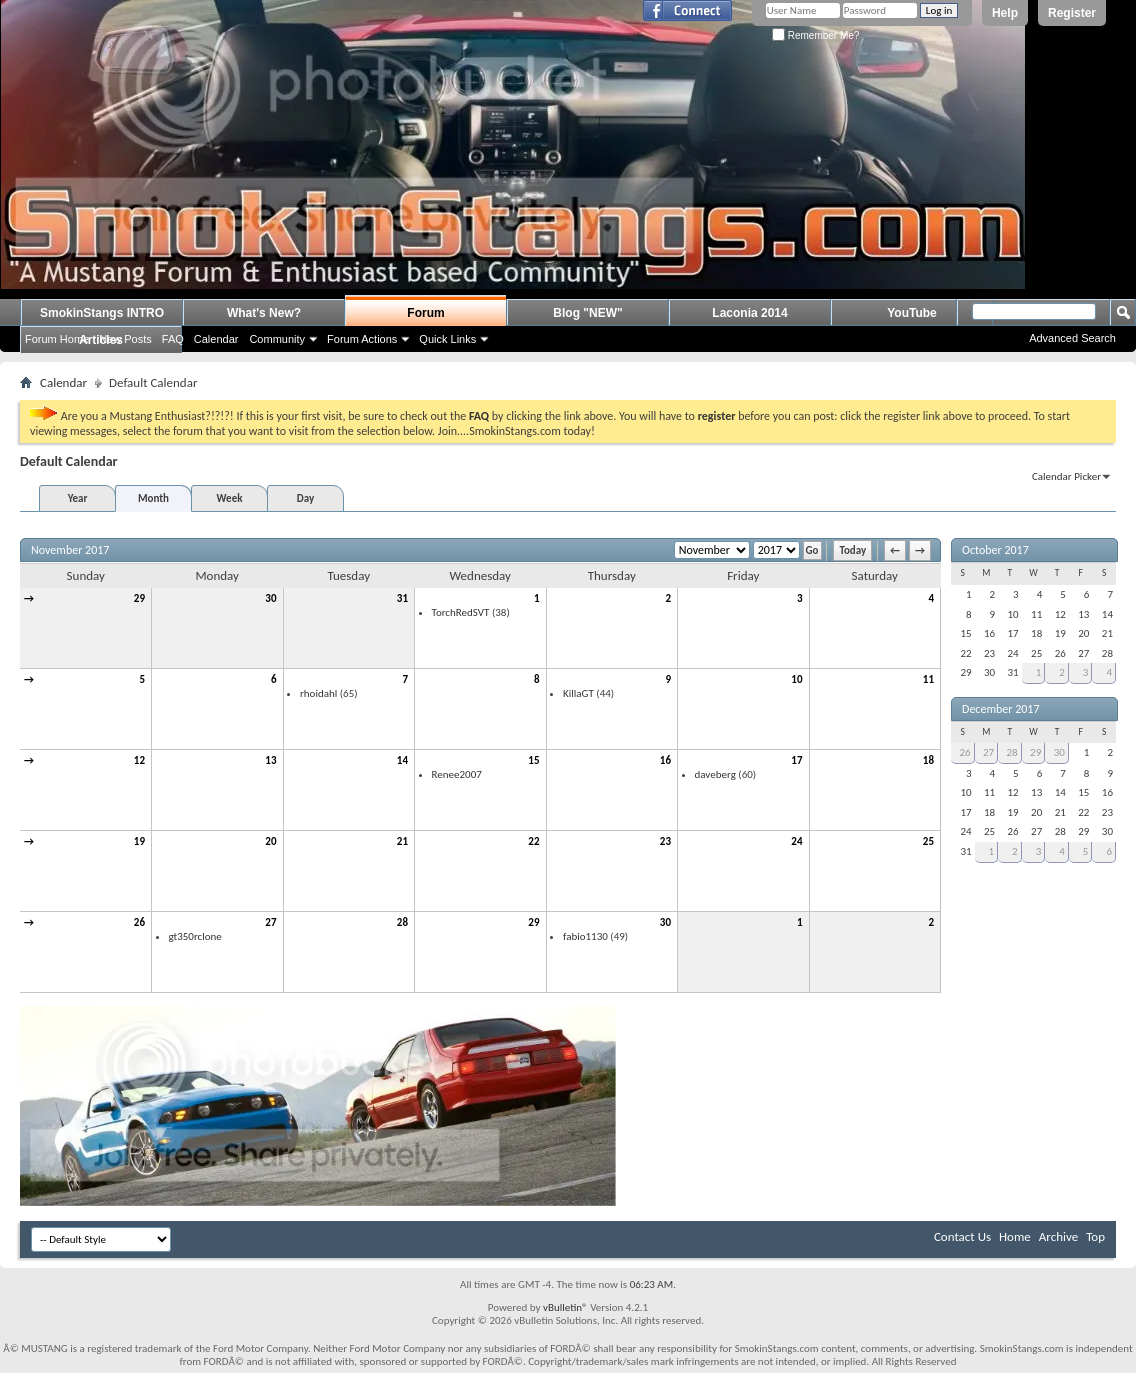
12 (139, 760)
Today (852, 550)
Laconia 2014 (749, 313)
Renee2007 (457, 774)
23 (665, 841)
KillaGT (578, 693)
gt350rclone (195, 936)
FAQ (173, 339)
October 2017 (995, 550)
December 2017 (1000, 709)
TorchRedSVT (461, 612)
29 (139, 598)
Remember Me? (815, 35)
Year (78, 498)
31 (402, 598)
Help (1005, 13)
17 (796, 760)
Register (1072, 13)
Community (277, 339)
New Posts (125, 339)
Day (305, 498)
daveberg (715, 774)
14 (402, 760)
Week (230, 498)
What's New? (264, 313)
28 (402, 922)
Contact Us (962, 1236)
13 (270, 760)
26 (139, 922)
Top (1095, 1236)
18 (928, 760)
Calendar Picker (1066, 476)
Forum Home (57, 339)
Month (153, 498)
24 (796, 841)
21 (402, 841)
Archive (1058, 1236)
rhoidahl (318, 693)
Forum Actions (362, 339)
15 (533, 760)
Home (1015, 1236)
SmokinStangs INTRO (102, 313)
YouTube (912, 313)
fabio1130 (585, 936)
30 (270, 598)
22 (533, 841)
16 (665, 760)
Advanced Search (1072, 338)
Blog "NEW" (587, 313)
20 (270, 841)
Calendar (216, 339)
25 (928, 841)
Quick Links (447, 339)
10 (796, 679)
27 (270, 922)
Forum (425, 313)
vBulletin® (565, 1307)
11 (928, 679)
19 (139, 841)
